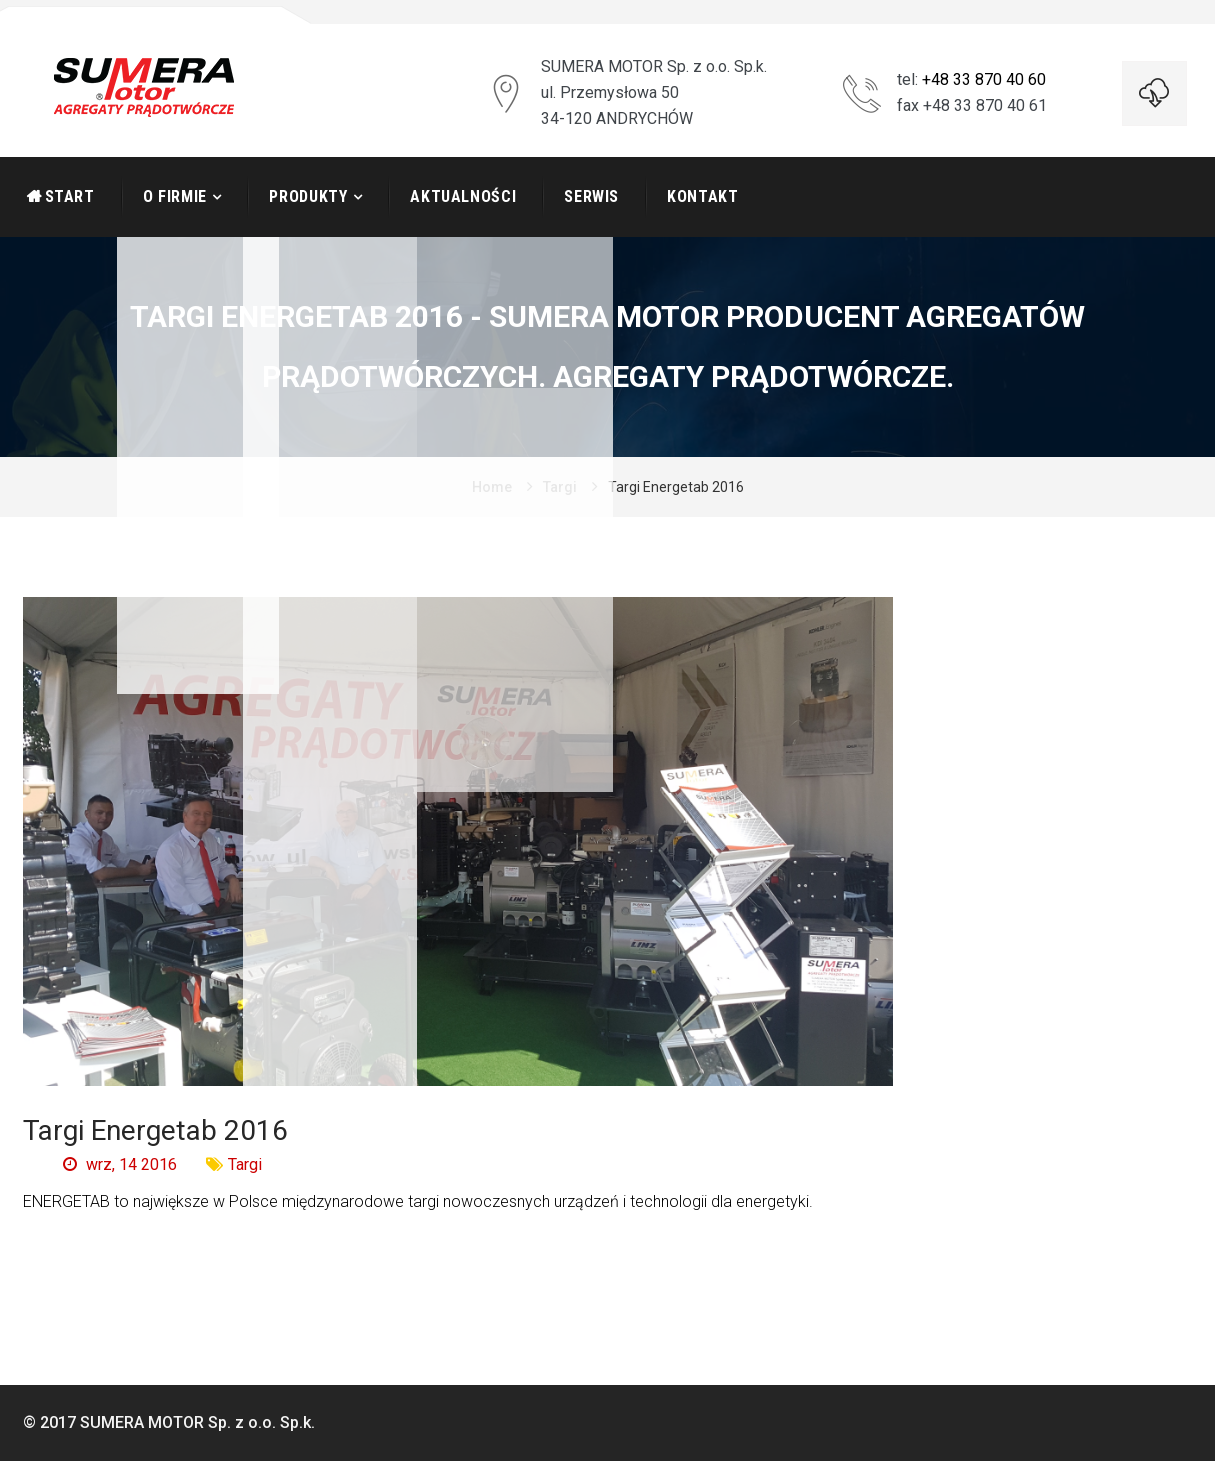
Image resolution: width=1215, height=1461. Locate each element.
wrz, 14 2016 (120, 1164)
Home (492, 487)
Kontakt (702, 196)
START (70, 196)
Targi (560, 487)
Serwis (591, 196)
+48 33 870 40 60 (984, 79)
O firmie (175, 196)
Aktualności (463, 196)
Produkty (308, 196)
